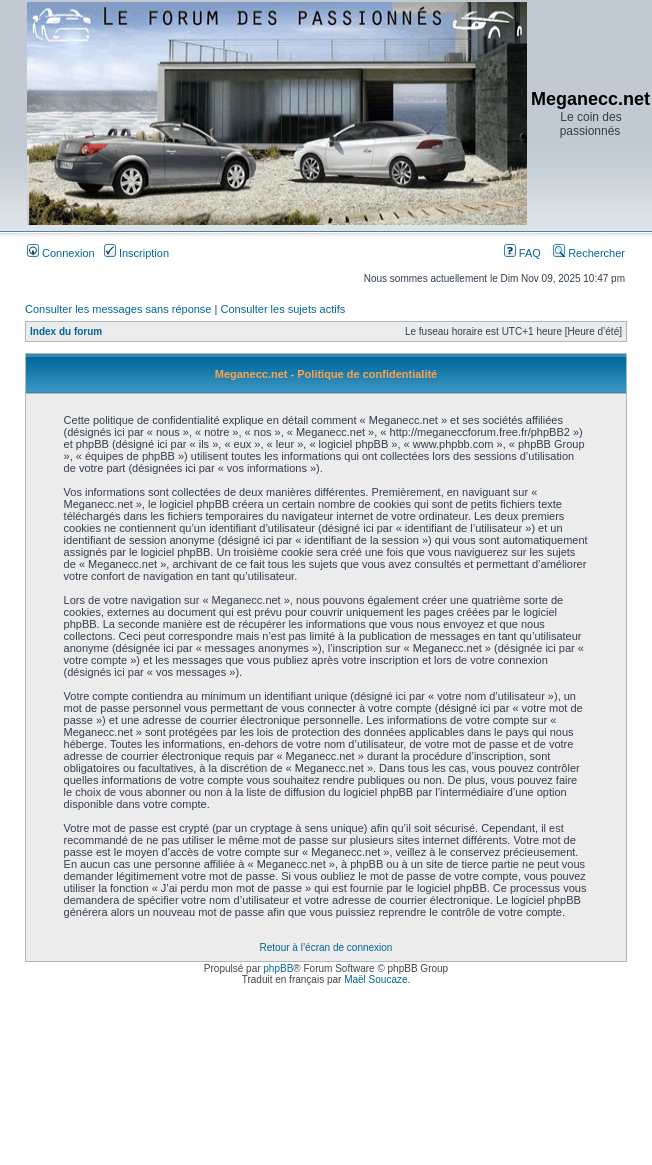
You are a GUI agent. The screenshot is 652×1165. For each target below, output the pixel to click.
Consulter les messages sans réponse (118, 309)
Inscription (136, 253)
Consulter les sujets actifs (282, 309)
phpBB (278, 968)
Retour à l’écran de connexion (326, 947)
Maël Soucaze (375, 979)
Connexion (61, 253)
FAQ (522, 253)
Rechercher (589, 253)
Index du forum (66, 331)
